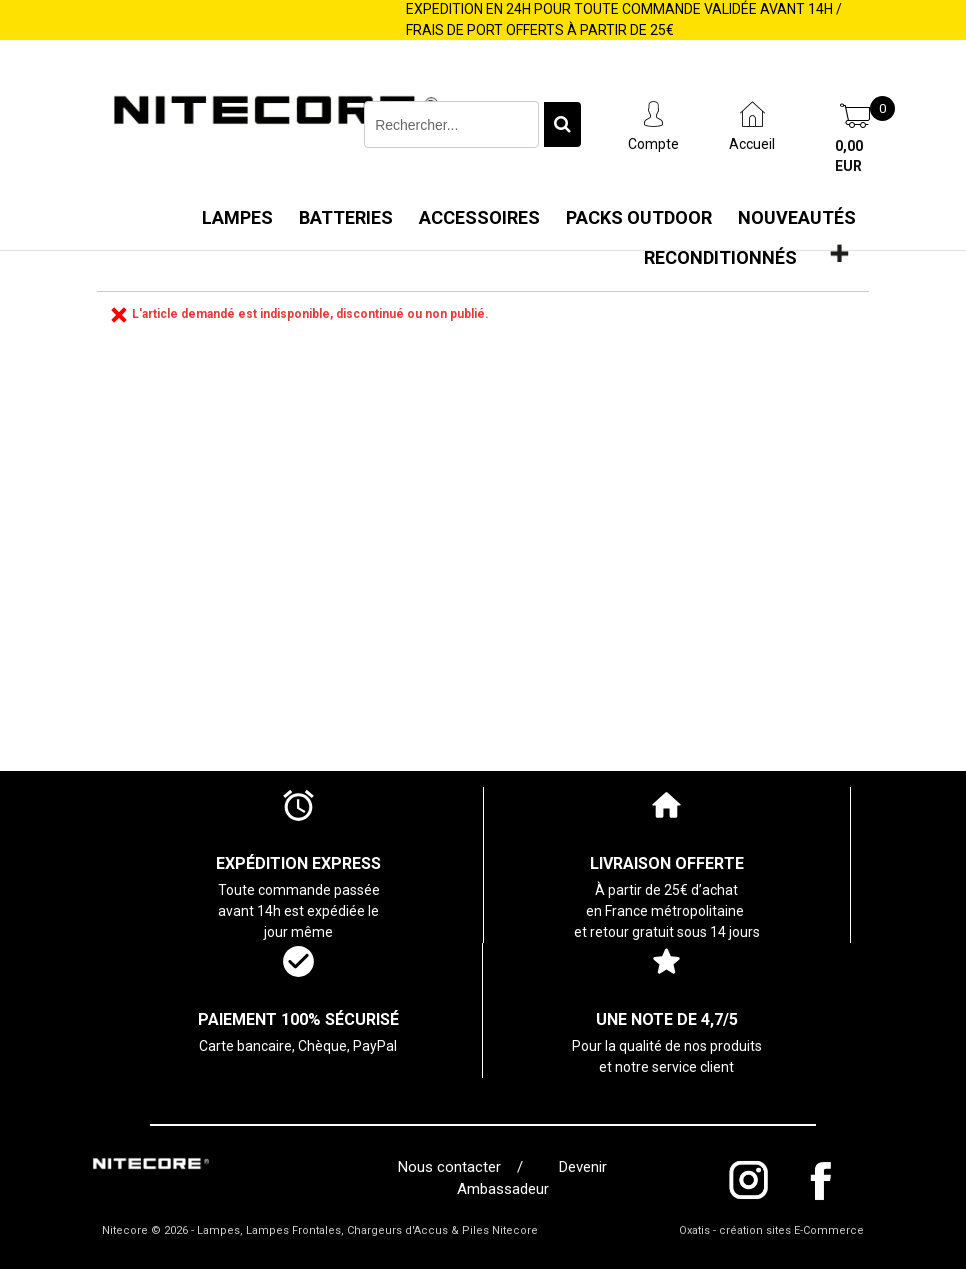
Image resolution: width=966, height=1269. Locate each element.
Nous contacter (453, 1167)
